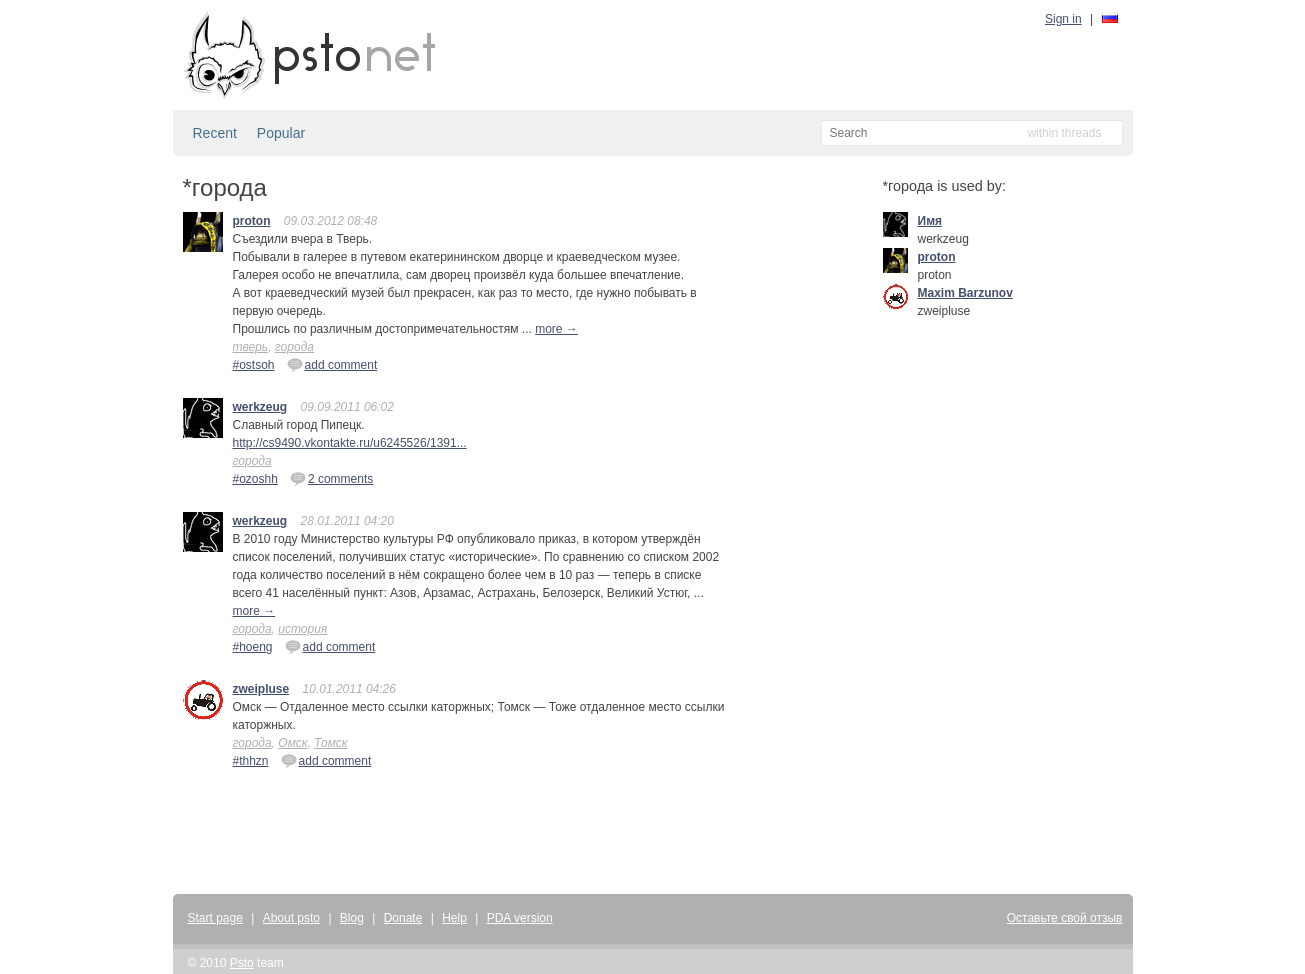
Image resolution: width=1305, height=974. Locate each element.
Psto (242, 963)
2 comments (331, 478)
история (302, 629)
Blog (352, 918)
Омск (292, 743)
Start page (215, 918)
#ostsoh (254, 365)
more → (556, 329)
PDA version (520, 918)
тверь (251, 347)
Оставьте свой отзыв (1065, 918)
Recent (215, 133)
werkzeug (260, 407)
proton (252, 221)
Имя (930, 221)
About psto (291, 918)
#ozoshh (255, 479)
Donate (403, 918)
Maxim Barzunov (965, 293)
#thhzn (251, 761)
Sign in (1063, 19)
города (294, 347)
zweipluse (261, 689)
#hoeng (253, 647)
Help (454, 918)
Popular (281, 133)
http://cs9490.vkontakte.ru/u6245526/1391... (350, 443)
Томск (330, 743)
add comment (332, 364)
